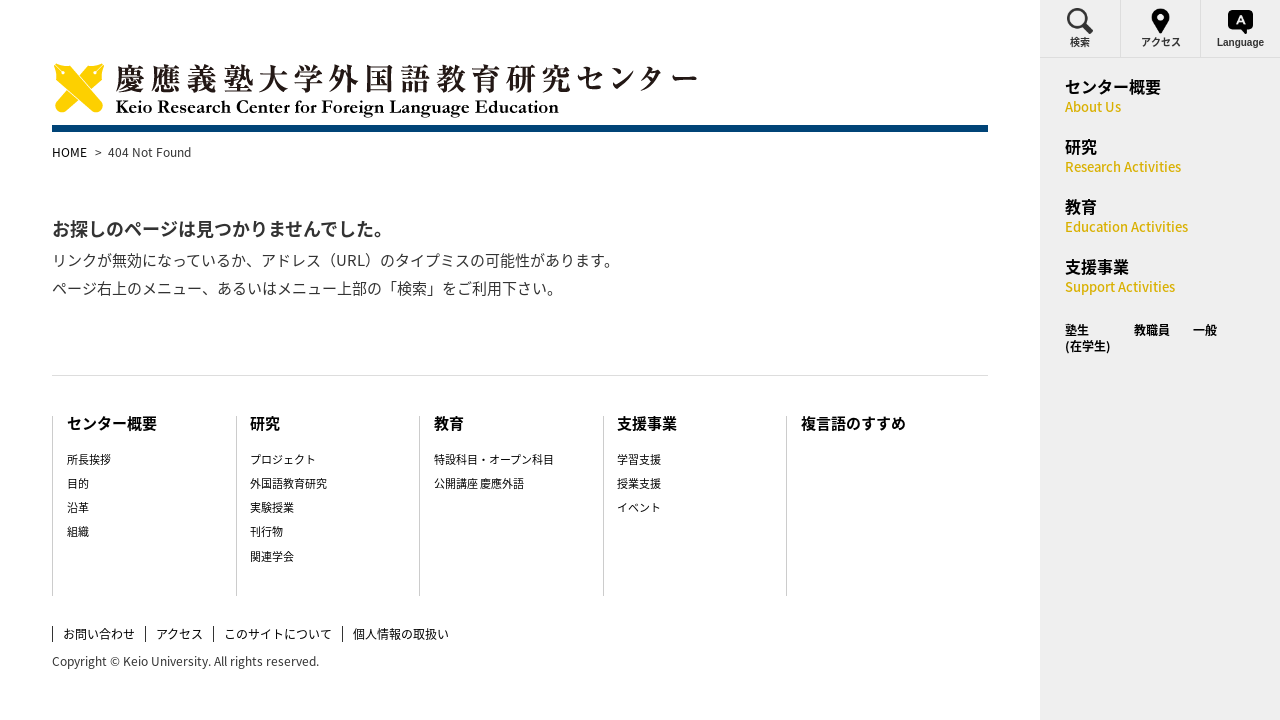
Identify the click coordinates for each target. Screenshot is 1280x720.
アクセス (222, 594)
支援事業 (641, 384)
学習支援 (631, 420)
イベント (631, 468)
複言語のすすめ (831, 384)
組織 (119, 492)
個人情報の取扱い (444, 594)
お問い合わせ (142, 594)
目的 (119, 444)
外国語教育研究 (313, 444)
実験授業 (297, 468)
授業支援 (631, 444)
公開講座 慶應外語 (487, 444)
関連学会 (297, 517)
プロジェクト (308, 420)
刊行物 (291, 492)
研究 (291, 384)
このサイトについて (321, 594)
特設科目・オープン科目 (502, 420)
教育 (458, 384)
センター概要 (156, 384)
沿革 (119, 468)
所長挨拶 (130, 420)
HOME (112, 152)
